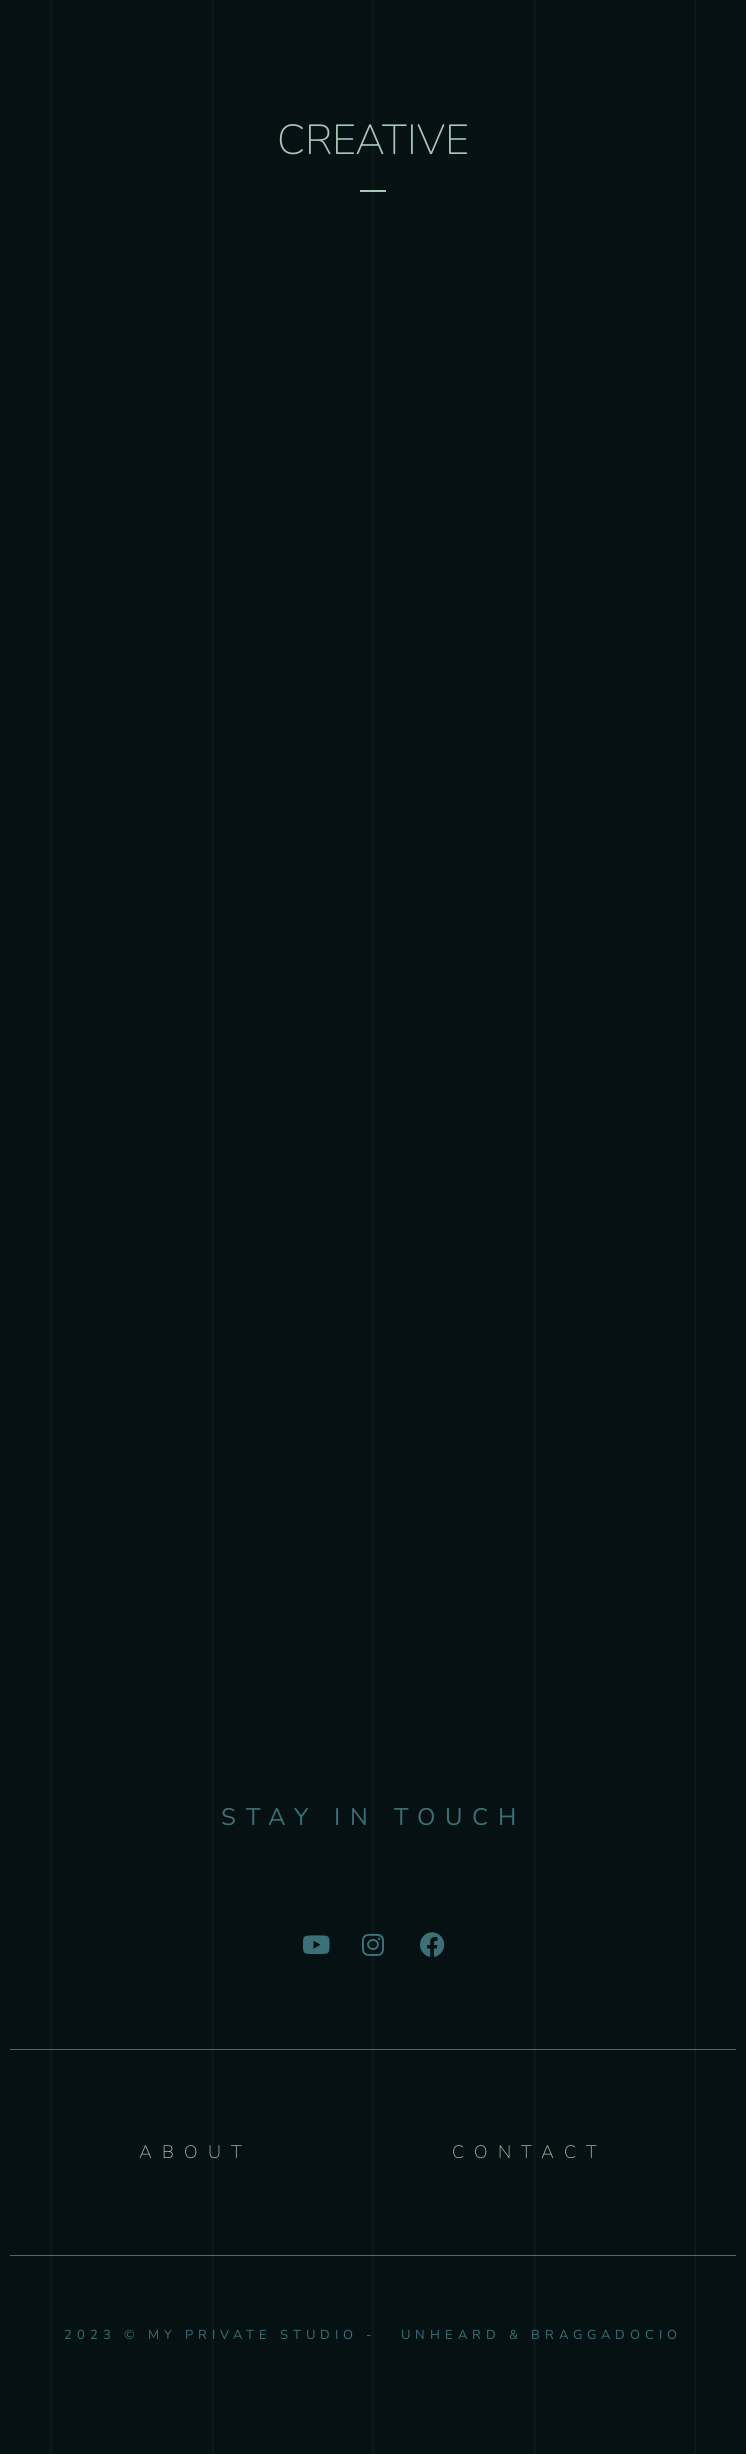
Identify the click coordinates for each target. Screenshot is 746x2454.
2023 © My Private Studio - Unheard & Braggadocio (373, 2335)
